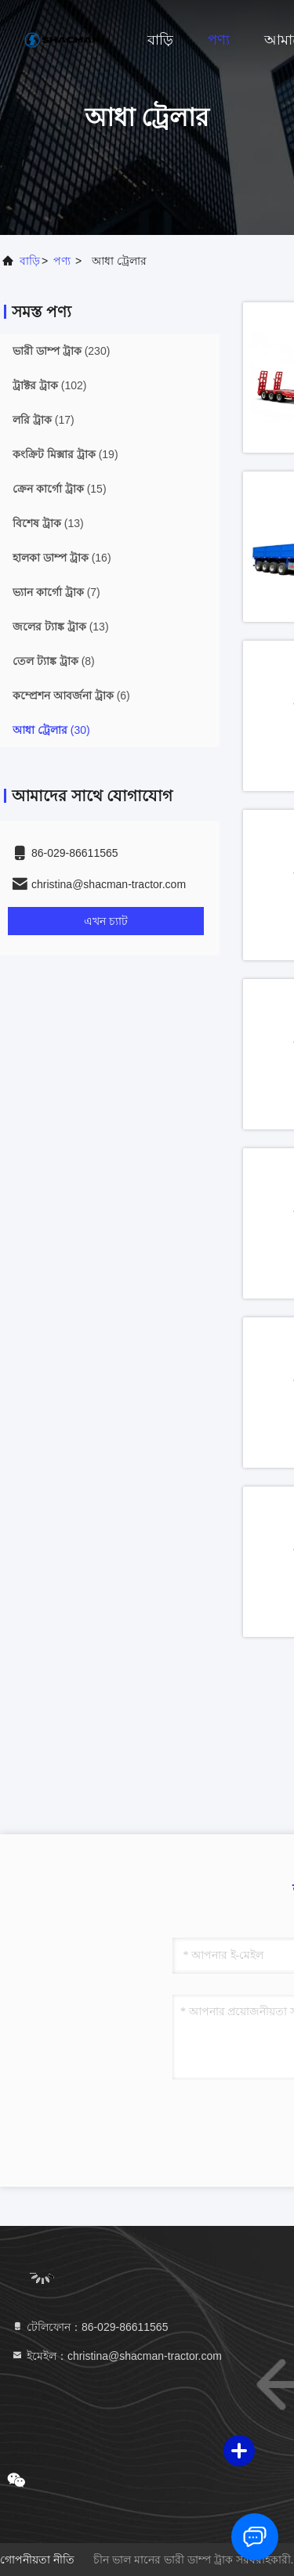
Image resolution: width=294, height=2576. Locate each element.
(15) (60, 488)
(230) (61, 351)
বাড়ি (160, 40)
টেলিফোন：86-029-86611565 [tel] (89, 2327)
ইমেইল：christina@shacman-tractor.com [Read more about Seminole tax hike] (116, 2356)
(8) (54, 661)
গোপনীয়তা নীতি (37, 2559)
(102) (49, 385)
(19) (65, 454)
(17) (43, 420)
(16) (62, 557)
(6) (71, 695)
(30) (51, 730)
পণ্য (219, 40)
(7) (56, 592)
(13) (48, 523)
